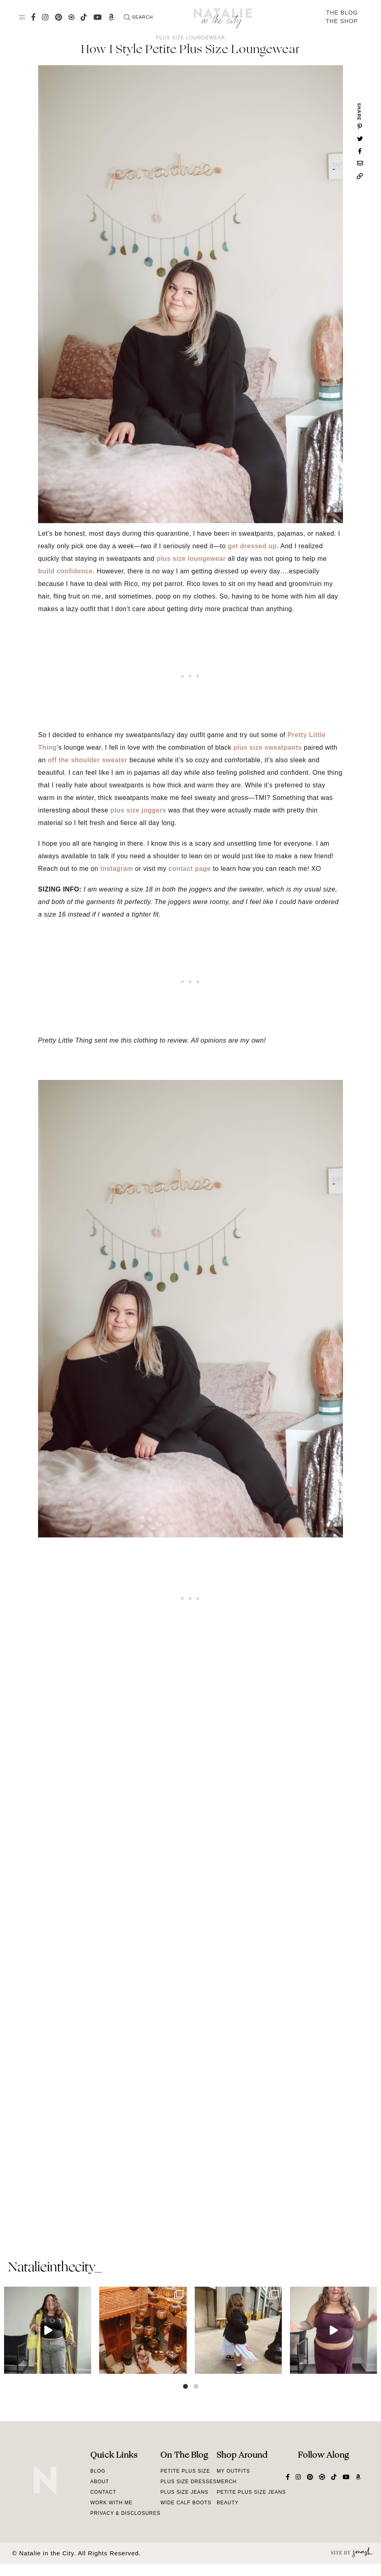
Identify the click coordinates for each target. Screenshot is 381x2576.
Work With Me (111, 2502)
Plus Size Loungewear (190, 38)
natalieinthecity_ (55, 2268)
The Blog (342, 12)
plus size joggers (138, 810)
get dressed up (252, 546)
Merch (226, 2481)
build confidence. (66, 571)
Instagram (116, 868)
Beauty (227, 2502)
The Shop (342, 21)
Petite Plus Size (185, 2471)
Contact (103, 2492)
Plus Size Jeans (184, 2492)
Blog (97, 2471)
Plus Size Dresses (188, 2481)
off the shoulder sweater (88, 760)
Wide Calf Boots (185, 2502)
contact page (189, 868)
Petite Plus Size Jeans (251, 2492)
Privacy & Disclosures (125, 2513)
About (99, 2481)
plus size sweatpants (267, 747)
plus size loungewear (191, 558)
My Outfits (233, 2471)
